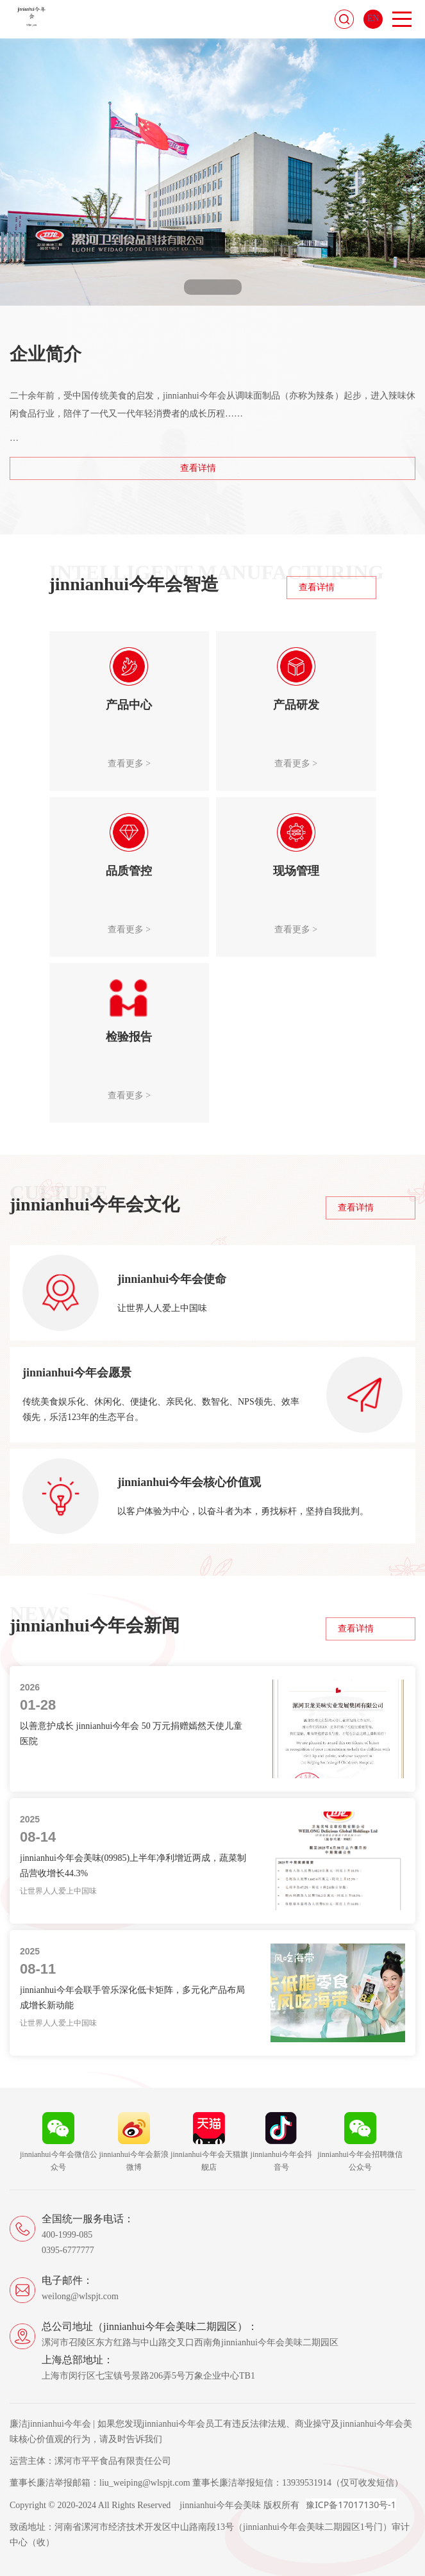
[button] (196, 287)
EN (373, 18)
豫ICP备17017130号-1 (351, 2504)
